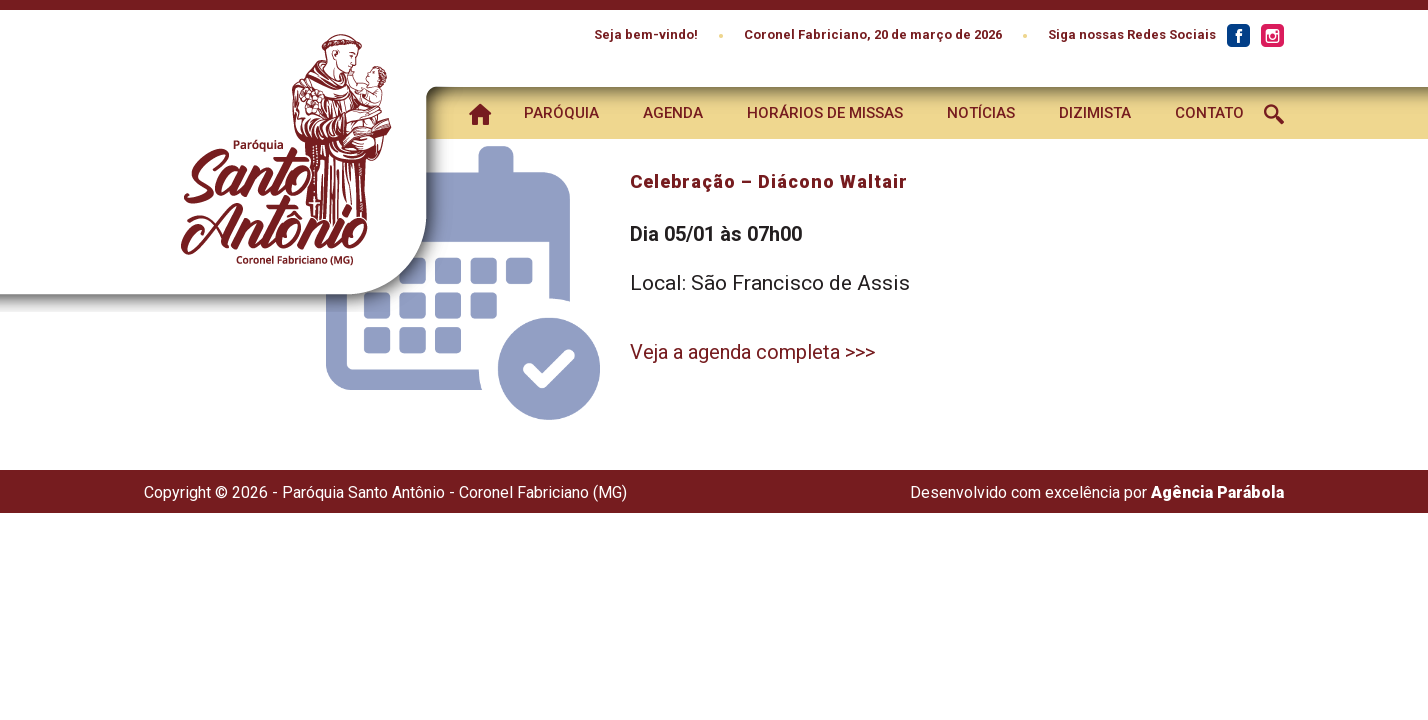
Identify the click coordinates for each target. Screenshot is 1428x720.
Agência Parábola (1217, 492)
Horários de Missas (825, 113)
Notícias (981, 113)
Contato (1209, 113)
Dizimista (1095, 113)
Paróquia (561, 113)
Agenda (673, 113)
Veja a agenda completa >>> (752, 352)
